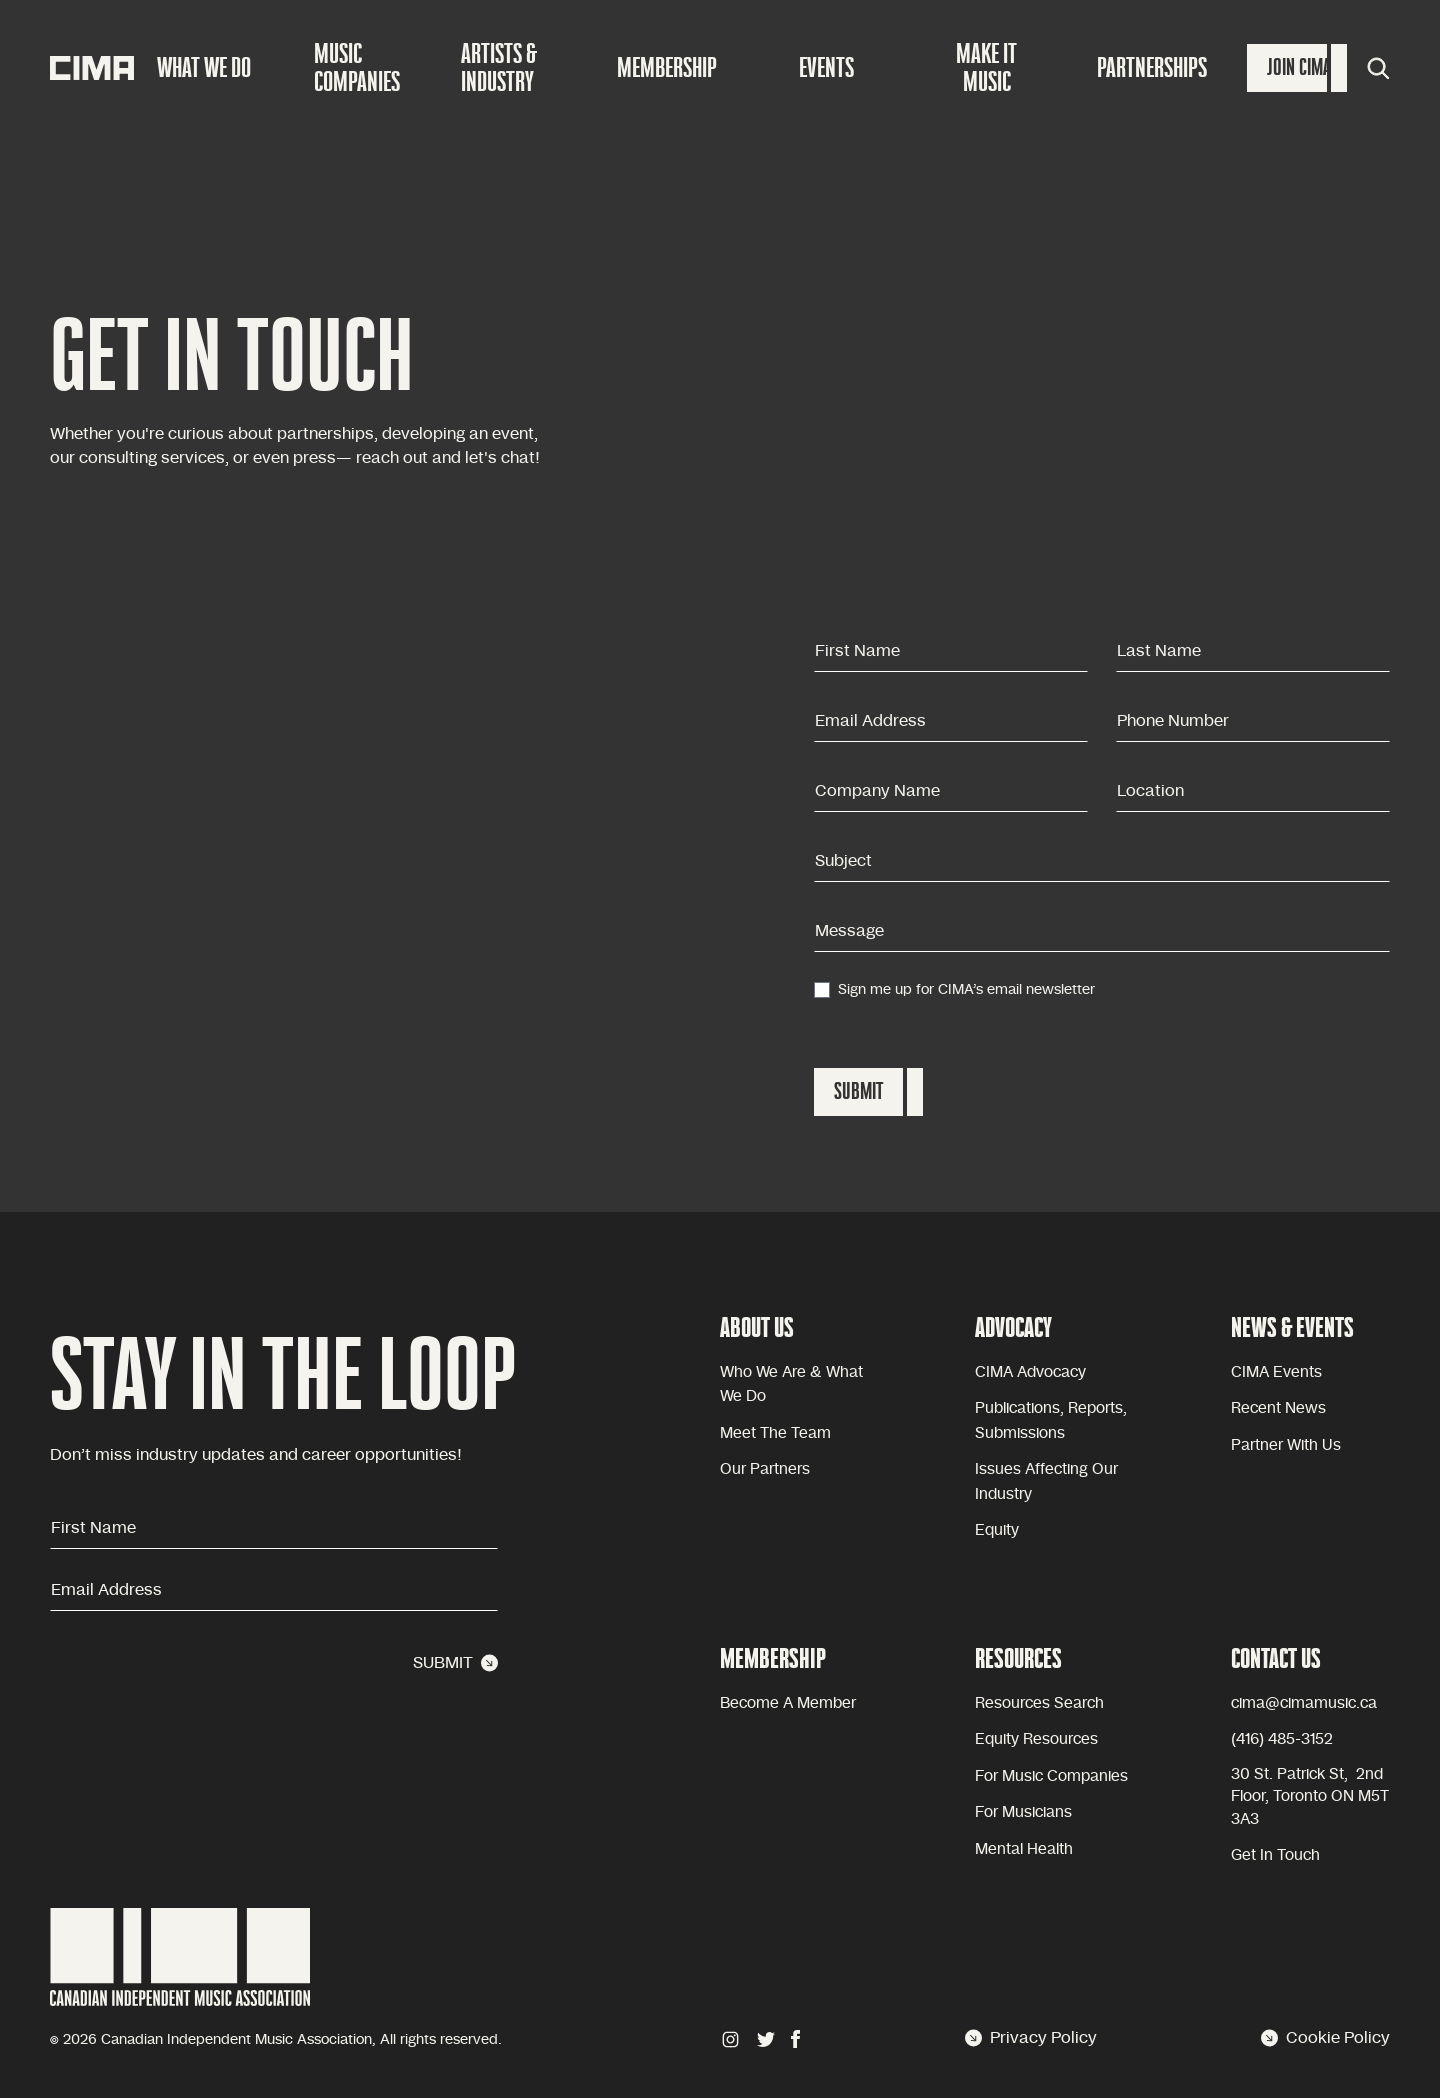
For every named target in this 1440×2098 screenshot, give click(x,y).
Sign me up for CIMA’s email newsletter (966, 990)
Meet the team (775, 1433)
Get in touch (1275, 1855)
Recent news (1278, 1408)
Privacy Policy (1031, 2038)
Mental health (1024, 1849)
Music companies (357, 67)
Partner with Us (1286, 1445)
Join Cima (1299, 67)
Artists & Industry (499, 67)
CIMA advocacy (1030, 1372)
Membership (667, 67)
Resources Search (1039, 1703)
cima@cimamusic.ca (1304, 1703)
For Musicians (1023, 1812)
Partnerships (1152, 67)
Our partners (765, 1469)
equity (997, 1530)
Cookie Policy (1325, 2038)
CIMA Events (1276, 1372)
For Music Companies (1051, 1776)
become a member (788, 1703)
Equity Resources (1036, 1739)
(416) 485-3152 (1282, 1739)
